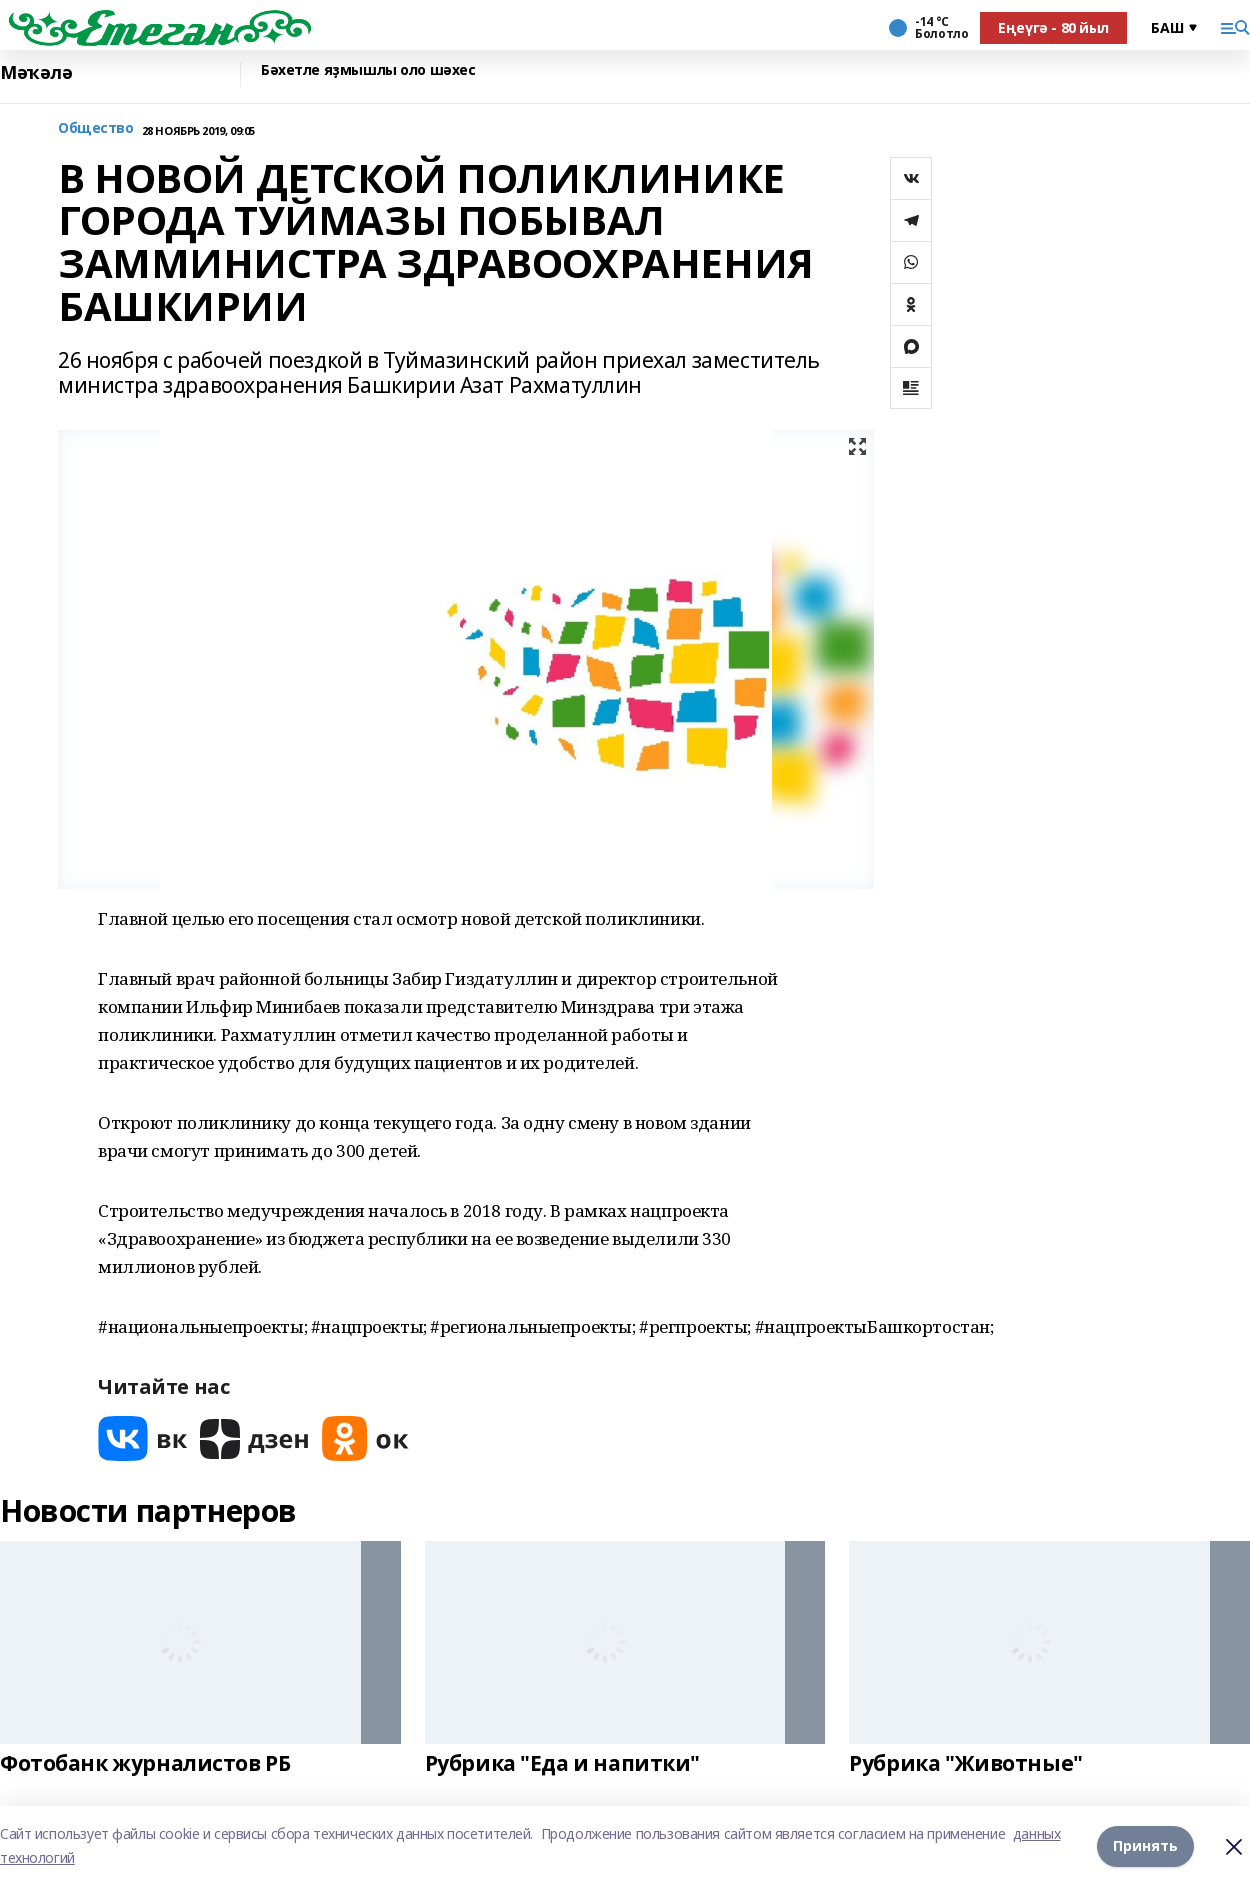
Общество (96, 128)
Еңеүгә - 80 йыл (1053, 27)
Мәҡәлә (36, 72)
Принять (1145, 1845)
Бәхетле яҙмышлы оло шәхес (368, 70)
